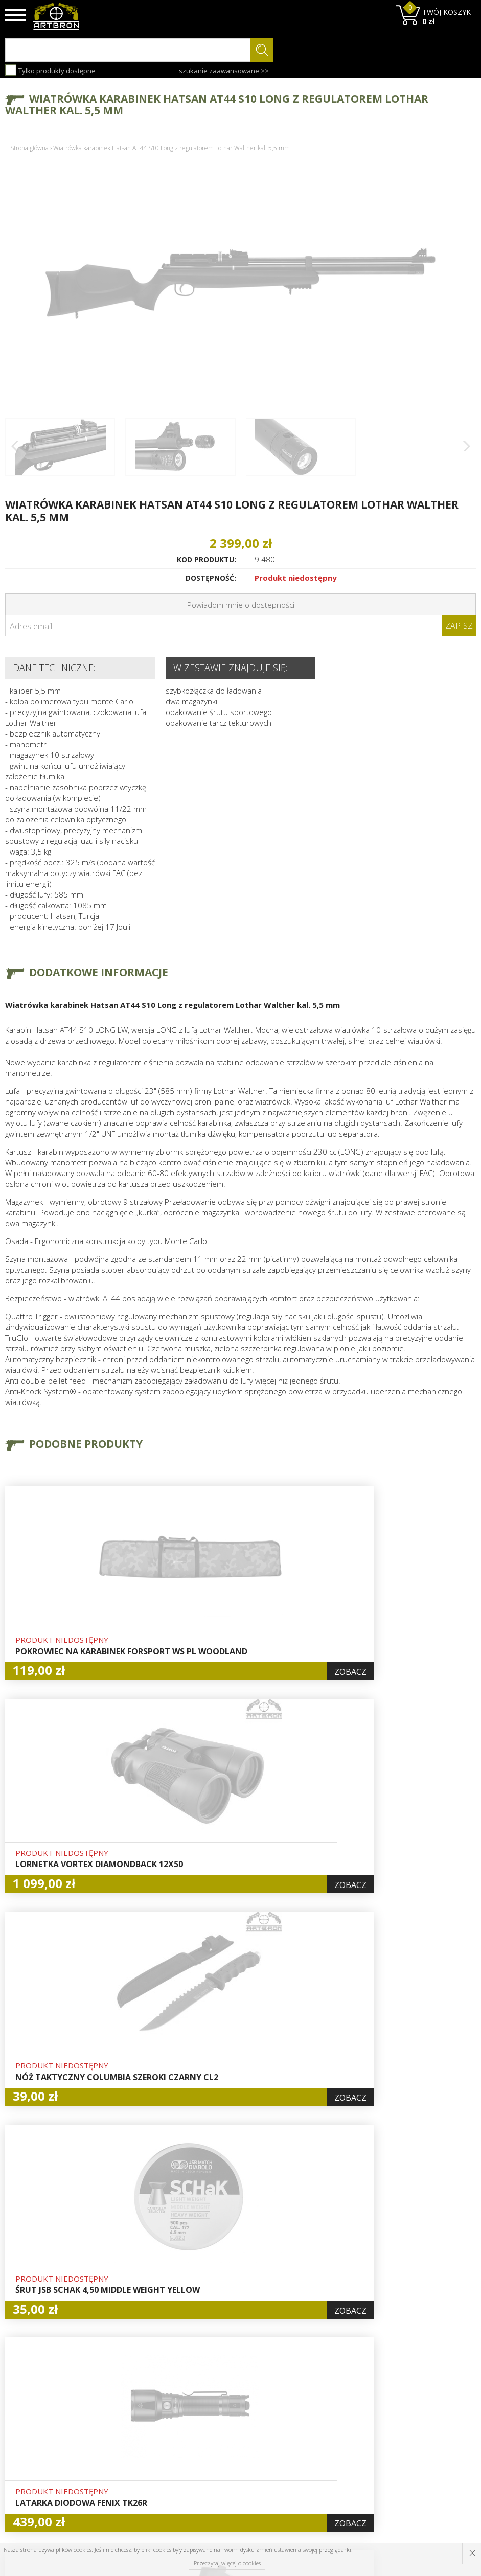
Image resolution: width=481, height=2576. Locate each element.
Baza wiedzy (146, 2421)
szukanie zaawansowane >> (224, 70)
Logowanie (223, 2421)
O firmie (139, 2409)
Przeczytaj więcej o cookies (227, 2563)
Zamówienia (226, 2445)
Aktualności (144, 2433)
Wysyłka (138, 2445)
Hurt (213, 2409)
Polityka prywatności (240, 2456)
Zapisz (459, 625)
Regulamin (143, 2456)
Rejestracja (224, 2433)
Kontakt (138, 2480)
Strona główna (29, 148)
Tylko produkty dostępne (50, 70)
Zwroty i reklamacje (158, 2468)
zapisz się (442, 2447)
